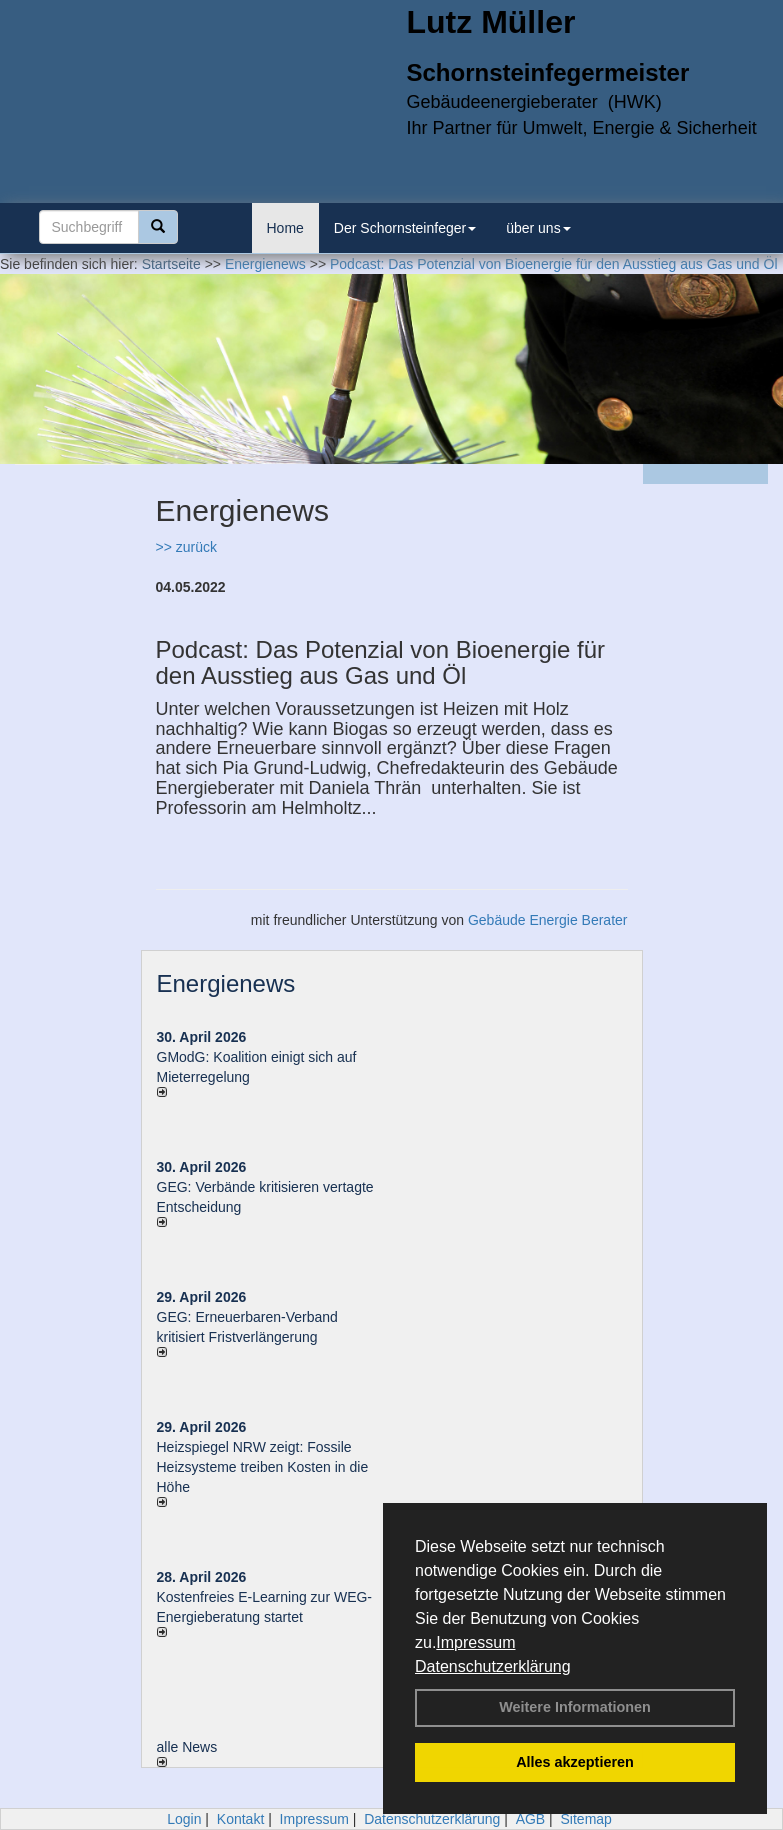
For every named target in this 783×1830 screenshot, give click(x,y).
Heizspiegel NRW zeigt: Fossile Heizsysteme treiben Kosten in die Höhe (263, 1467)
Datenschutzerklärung (493, 1666)
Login (184, 1819)
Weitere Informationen (575, 1707)
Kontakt (240, 1819)
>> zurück (186, 547)
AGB (531, 1819)
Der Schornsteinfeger (405, 228)
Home (285, 228)
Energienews (226, 983)
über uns (538, 228)
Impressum (475, 1642)
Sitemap (586, 1819)
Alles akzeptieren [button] (575, 1762)
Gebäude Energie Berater (548, 920)
